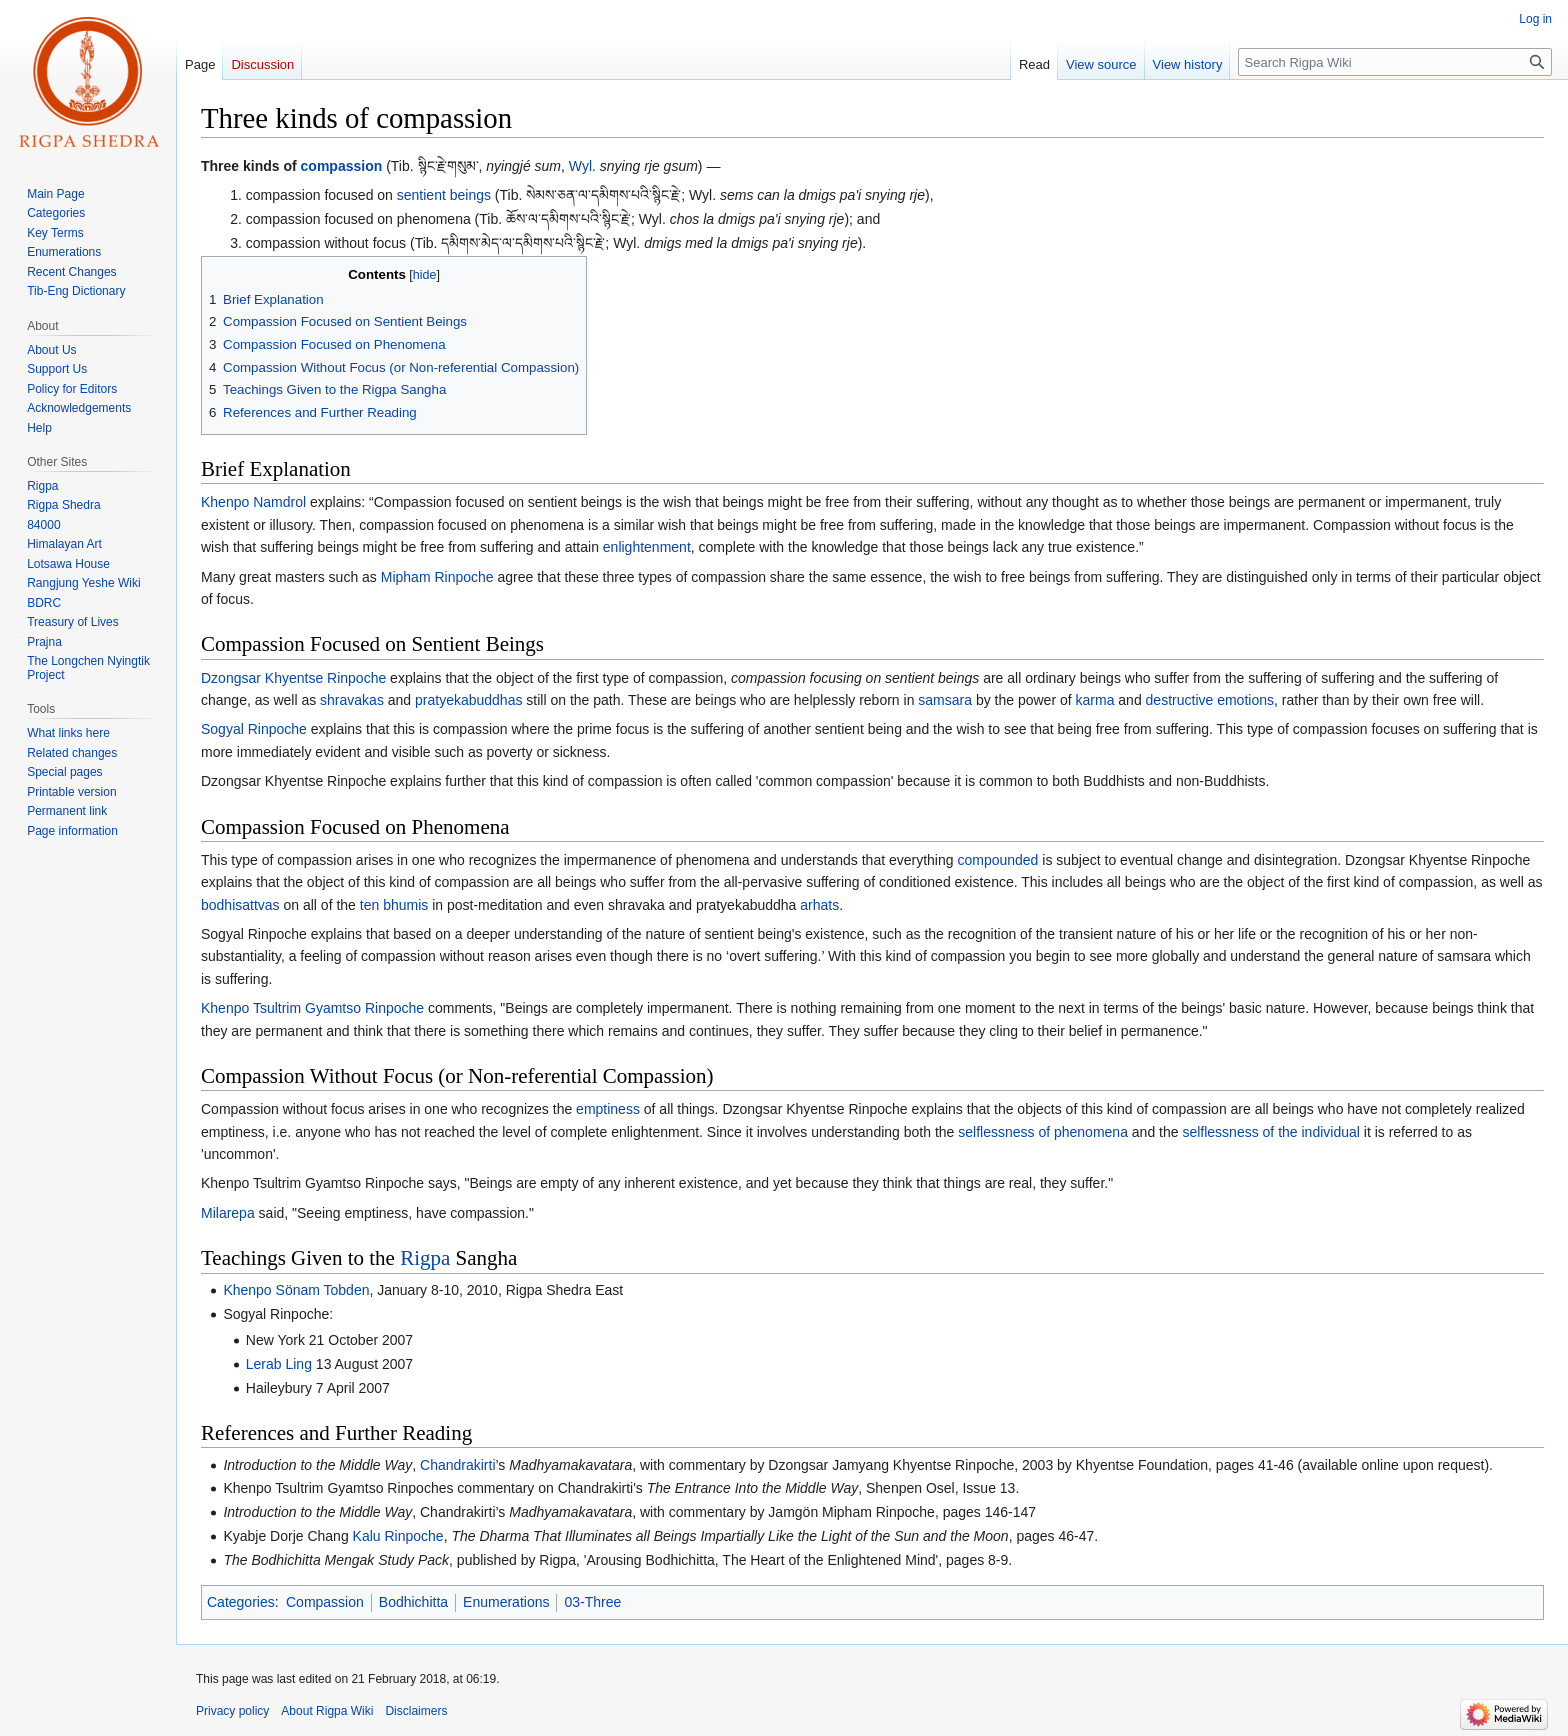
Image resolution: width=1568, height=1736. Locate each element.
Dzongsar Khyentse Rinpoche (293, 678)
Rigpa (425, 1258)
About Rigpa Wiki (327, 1711)
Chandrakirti (457, 1465)
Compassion (325, 1602)
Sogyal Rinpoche (254, 729)
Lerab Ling (279, 1364)
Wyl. (582, 166)
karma (1095, 700)
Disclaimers (416, 1711)
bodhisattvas (240, 905)
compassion (342, 166)
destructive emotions (1210, 700)
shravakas (352, 700)
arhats (819, 905)
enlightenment (647, 547)
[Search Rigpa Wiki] (1395, 62)
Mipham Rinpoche (437, 577)
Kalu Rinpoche (398, 1536)
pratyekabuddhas (468, 700)
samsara (945, 700)
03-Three (592, 1602)
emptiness (608, 1109)
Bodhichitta (413, 1602)
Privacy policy (232, 1711)
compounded (997, 860)
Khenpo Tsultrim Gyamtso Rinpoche (312, 1008)
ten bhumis (394, 905)
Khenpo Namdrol (253, 502)
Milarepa (228, 1213)
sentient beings (444, 195)
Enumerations (506, 1602)
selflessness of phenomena (1043, 1132)
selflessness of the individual (1270, 1132)
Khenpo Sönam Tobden (296, 1290)
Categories (241, 1602)
